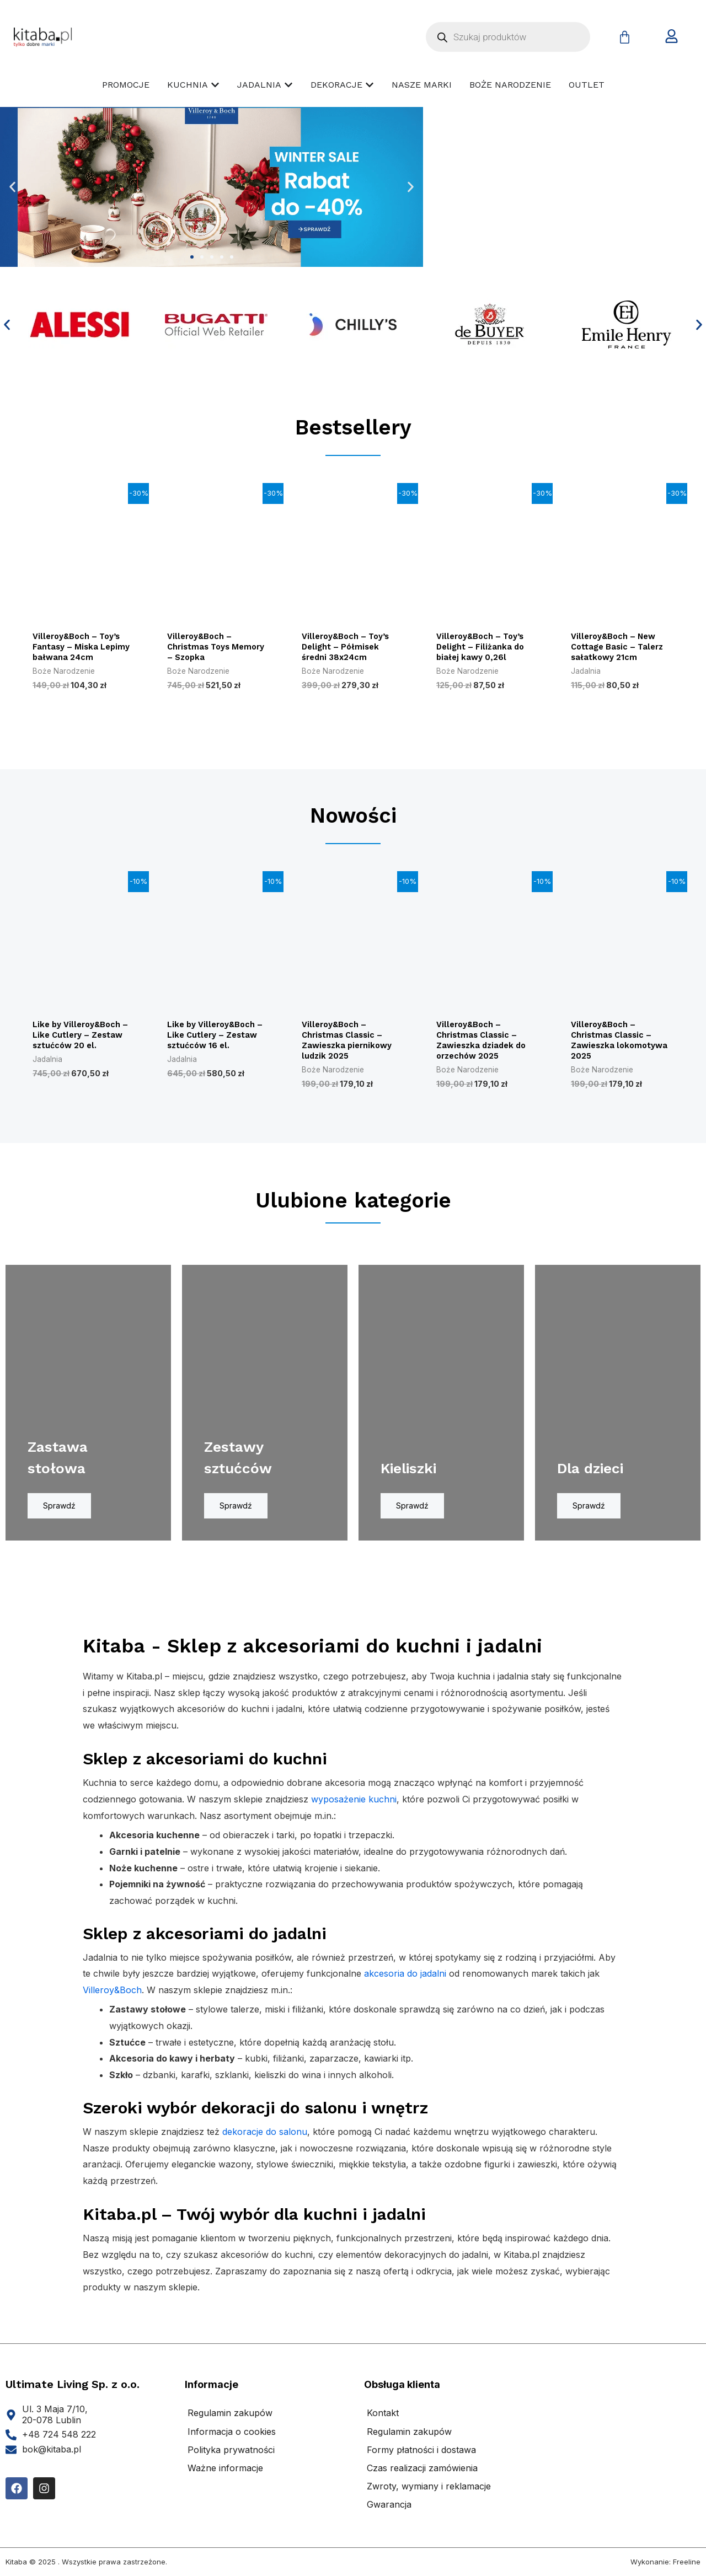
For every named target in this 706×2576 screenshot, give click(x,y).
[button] (12, 187)
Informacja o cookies (232, 2439)
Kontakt (383, 2421)
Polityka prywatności (231, 2457)
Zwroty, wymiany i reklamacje (429, 2493)
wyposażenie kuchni (354, 1806)
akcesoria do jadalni (405, 1981)
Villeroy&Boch (112, 1997)
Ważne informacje (225, 2475)
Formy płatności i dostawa (421, 2457)
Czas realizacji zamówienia (422, 2475)
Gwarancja (389, 2512)
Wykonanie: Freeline (665, 2569)
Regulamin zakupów (230, 2421)
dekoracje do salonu (264, 2139)
